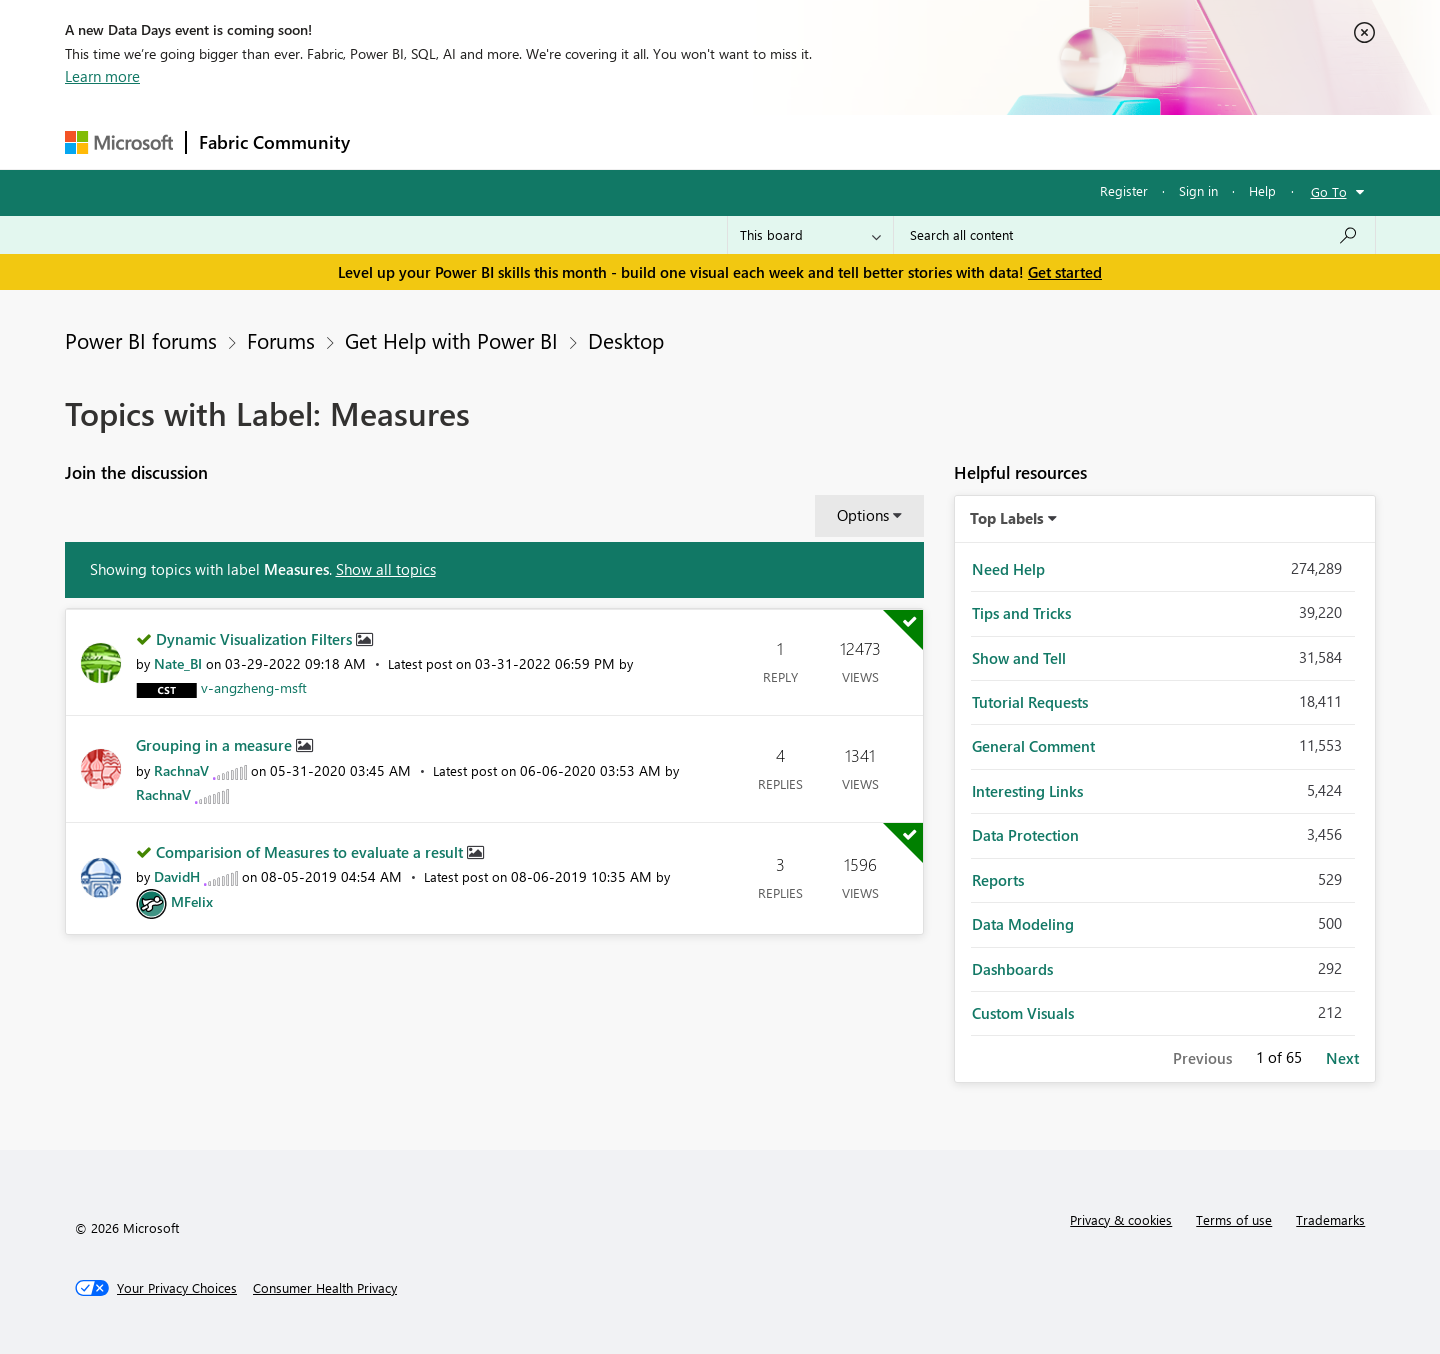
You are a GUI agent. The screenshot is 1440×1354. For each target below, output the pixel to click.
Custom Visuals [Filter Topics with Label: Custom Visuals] (1023, 1013)
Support (905, 141)
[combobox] (1134, 235)
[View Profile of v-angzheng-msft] (254, 687)
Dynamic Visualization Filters (256, 639)
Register (1124, 190)
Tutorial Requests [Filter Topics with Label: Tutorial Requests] (1030, 702)
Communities (654, 141)
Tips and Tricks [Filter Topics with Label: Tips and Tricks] (1021, 613)
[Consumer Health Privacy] (325, 1288)
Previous (1202, 1058)
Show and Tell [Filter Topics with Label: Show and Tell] (1019, 658)
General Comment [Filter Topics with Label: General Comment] (1033, 746)
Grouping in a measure (216, 745)
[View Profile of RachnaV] (181, 770)
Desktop (626, 340)
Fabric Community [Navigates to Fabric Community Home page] (274, 142)
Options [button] (863, 515)
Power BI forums (141, 340)
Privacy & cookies (1121, 1219)
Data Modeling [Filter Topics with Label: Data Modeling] (1023, 924)
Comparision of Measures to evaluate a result (311, 852)
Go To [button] (1329, 191)
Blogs (744, 141)
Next (1342, 1058)
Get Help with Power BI (451, 340)
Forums (395, 141)
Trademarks (1330, 1219)
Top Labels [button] (1007, 518)
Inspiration (483, 141)
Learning (821, 141)
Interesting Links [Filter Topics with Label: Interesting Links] (1027, 791)
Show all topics (386, 569)
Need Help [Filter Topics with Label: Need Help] (1008, 569)
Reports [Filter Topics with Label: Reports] (998, 880)
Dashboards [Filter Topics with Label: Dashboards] (1012, 969)
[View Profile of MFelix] (192, 901)
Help (1262, 190)
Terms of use (1234, 1219)
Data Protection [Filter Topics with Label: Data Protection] (1025, 835)
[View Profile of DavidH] (177, 876)
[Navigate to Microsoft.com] (119, 142)
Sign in (1198, 190)
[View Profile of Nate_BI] (178, 663)
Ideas (565, 141)
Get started (1065, 272)
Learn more (102, 76)
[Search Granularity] (810, 235)
